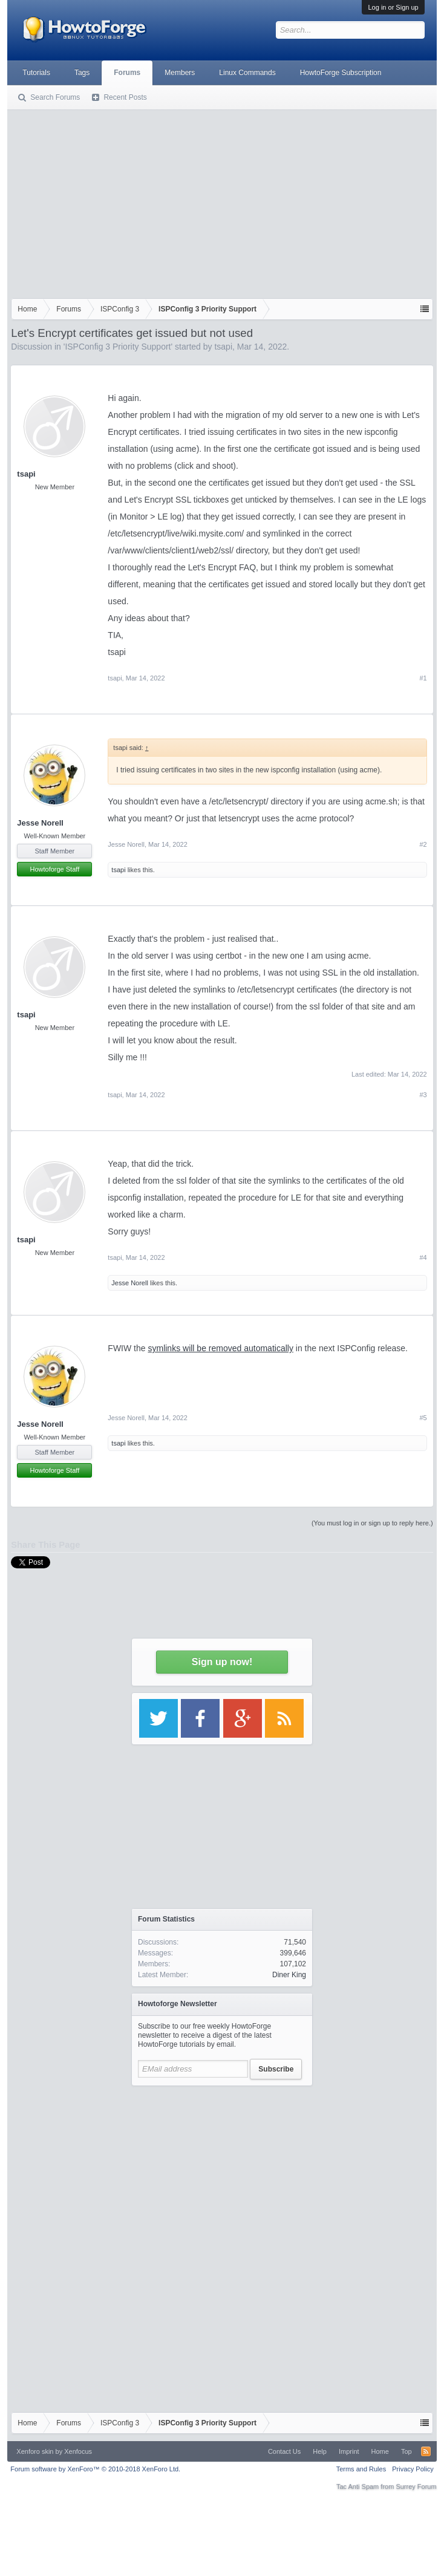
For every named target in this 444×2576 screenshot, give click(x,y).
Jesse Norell (40, 822)
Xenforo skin (34, 2451)
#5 (422, 1417)
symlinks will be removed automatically (220, 1348)
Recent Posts (124, 97)
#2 (422, 844)
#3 (422, 1094)
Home (380, 2451)
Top (406, 2451)
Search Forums (55, 97)
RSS (426, 2451)
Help (320, 2451)
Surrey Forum (416, 2486)
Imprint (349, 2451)
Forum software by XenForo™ (95, 2469)
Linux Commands (247, 72)
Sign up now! (222, 1662)
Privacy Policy (412, 2469)
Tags (82, 72)
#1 (422, 678)
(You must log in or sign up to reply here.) (372, 1523)
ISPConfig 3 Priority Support (118, 346)
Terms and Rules (361, 2469)
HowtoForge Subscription (341, 72)
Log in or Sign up (393, 7)
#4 (422, 1257)
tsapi (223, 346)
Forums (127, 72)
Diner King (289, 1975)
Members (180, 72)
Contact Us (284, 2451)
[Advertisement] (222, 201)
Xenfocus (78, 2451)
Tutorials (36, 72)
